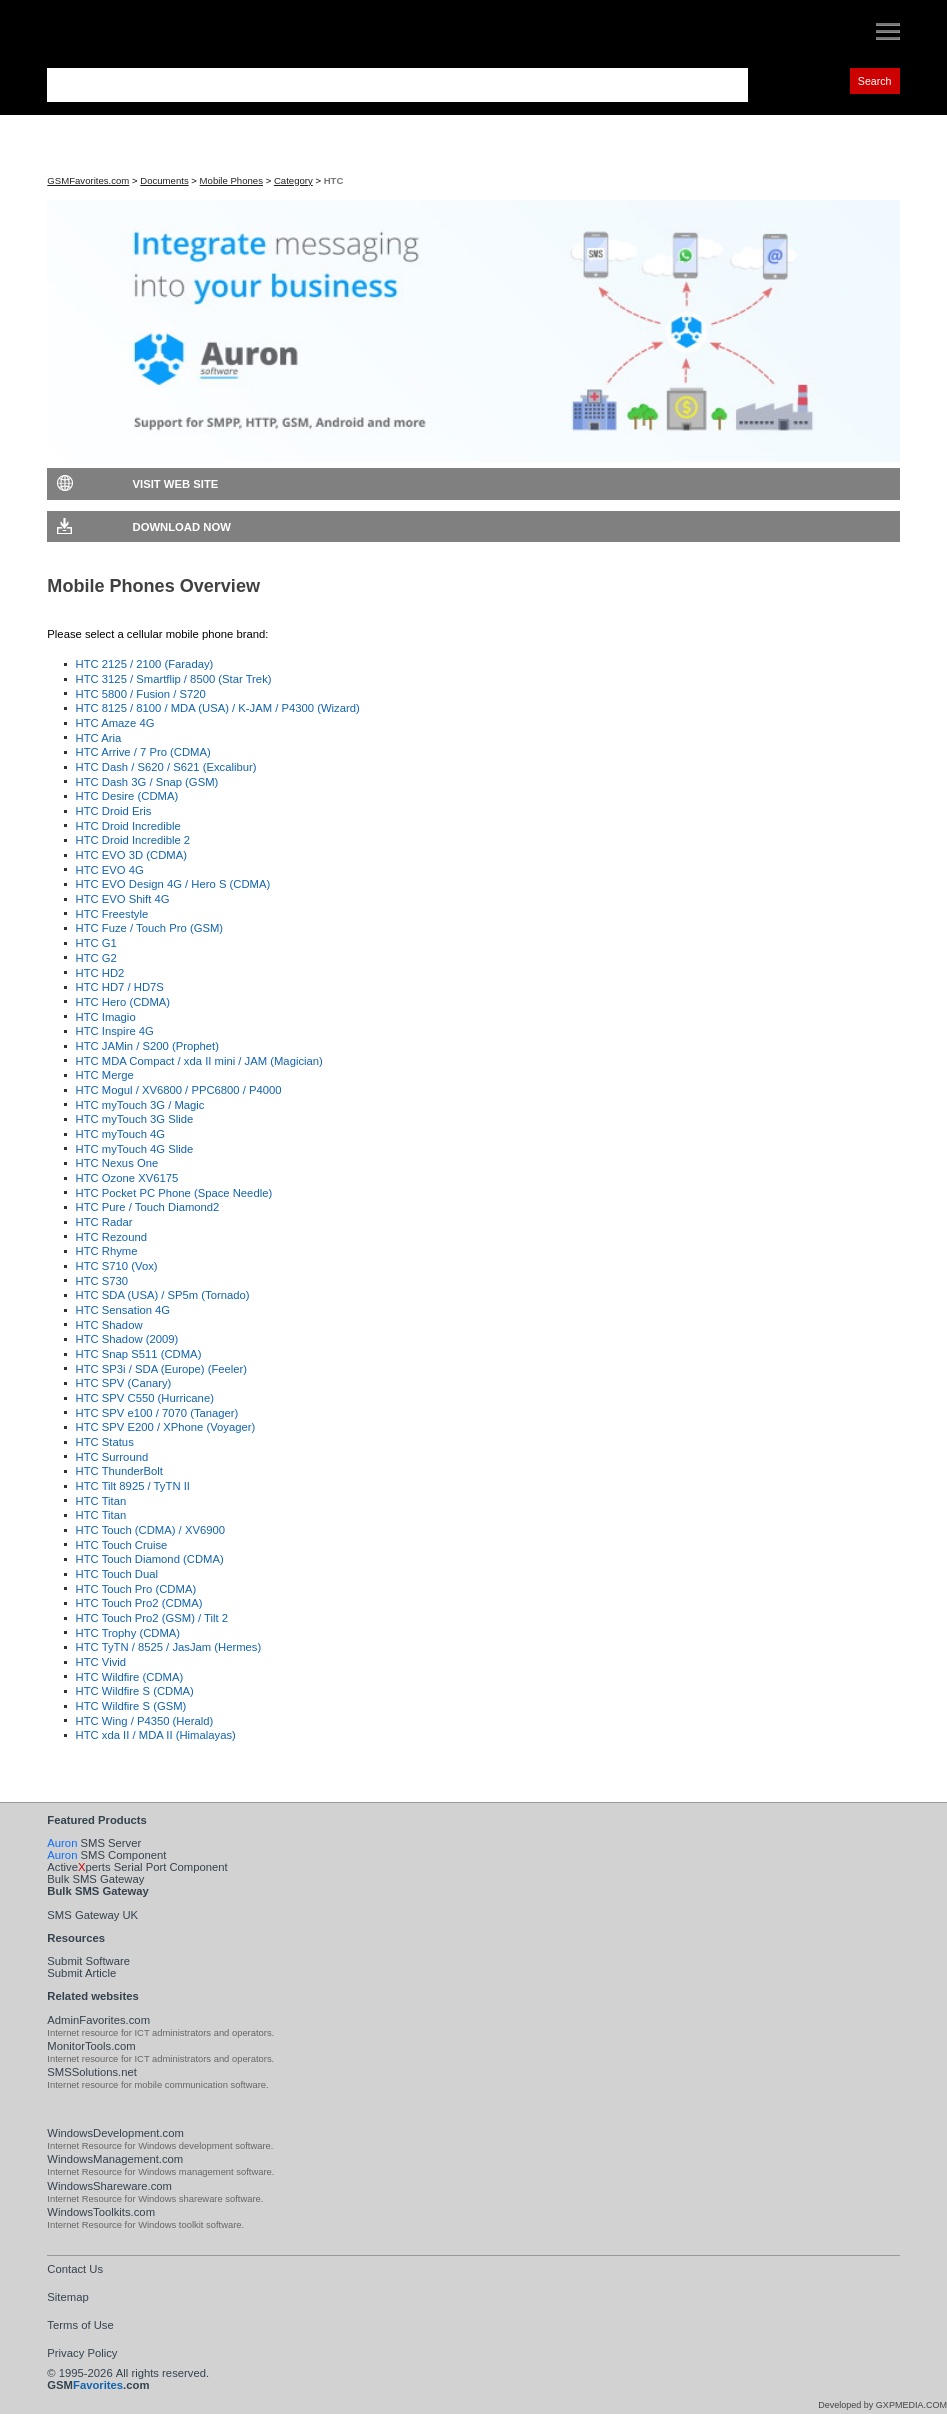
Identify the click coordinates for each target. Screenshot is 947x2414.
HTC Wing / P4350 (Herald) (145, 1721)
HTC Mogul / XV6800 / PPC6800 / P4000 (179, 1090)
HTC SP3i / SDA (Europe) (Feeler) (162, 1369)
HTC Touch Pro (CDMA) (136, 1589)
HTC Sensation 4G (123, 1310)
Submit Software (88, 1961)
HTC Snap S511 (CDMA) (139, 1354)
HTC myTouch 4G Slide (135, 1149)
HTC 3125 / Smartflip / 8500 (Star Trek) (174, 679)
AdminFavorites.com (98, 2020)
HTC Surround (112, 1457)
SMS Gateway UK (92, 1915)
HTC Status (105, 1442)
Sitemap (67, 2297)
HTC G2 (96, 958)
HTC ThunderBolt (119, 1471)
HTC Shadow (109, 1325)
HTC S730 (102, 1281)
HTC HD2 (100, 973)
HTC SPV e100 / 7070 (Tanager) (157, 1413)
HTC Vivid (101, 1662)
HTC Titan (101, 1501)
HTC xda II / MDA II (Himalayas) (156, 1735)
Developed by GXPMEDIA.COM (882, 2405)
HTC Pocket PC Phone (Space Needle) (174, 1193)
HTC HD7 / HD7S (120, 987)
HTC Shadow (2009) (127, 1339)
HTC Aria (99, 738)
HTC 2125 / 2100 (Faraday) (145, 664)
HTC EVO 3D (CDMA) (131, 855)
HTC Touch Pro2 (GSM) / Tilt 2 (152, 1618)
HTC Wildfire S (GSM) (131, 1706)
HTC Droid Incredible (128, 826)
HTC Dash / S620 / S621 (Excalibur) (166, 767)
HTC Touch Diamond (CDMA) (150, 1559)
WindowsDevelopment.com (115, 2133)
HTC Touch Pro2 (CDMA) (139, 1603)
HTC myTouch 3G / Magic (140, 1105)
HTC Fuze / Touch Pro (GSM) (150, 928)
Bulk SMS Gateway (95, 1879)
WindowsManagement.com (115, 2159)
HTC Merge (105, 1075)
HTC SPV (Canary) (124, 1383)
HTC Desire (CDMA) (127, 796)
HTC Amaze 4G (115, 723)
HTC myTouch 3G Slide (135, 1119)
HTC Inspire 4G (115, 1031)
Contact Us (75, 2269)
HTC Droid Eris (114, 811)
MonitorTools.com (91, 2046)
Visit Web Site (176, 484)
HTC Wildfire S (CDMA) (135, 1691)
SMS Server (94, 1843)
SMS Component (106, 1855)
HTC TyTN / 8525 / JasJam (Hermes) (169, 1647)
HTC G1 (96, 943)
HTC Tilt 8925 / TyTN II (133, 1486)
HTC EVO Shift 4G (123, 899)
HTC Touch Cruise (122, 1545)
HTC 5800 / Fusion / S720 (141, 694)
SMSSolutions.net (92, 2072)
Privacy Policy (82, 2353)
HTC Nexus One (117, 1163)
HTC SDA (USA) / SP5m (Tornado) (163, 1295)
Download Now (182, 527)
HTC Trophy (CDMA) (128, 1633)
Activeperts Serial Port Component (137, 1867)
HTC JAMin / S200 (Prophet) (147, 1046)
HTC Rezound (111, 1237)
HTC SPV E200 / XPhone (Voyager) (166, 1427)
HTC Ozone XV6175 (127, 1178)
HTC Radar (104, 1222)
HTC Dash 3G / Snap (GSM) (147, 782)
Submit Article (81, 1973)
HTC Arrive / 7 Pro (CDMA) (143, 752)
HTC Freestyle (112, 914)
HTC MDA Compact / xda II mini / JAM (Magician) (199, 1061)
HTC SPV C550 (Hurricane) (145, 1398)
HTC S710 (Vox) (117, 1266)
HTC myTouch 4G (121, 1134)
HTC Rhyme (107, 1251)
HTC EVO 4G (110, 870)
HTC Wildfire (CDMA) (130, 1677)
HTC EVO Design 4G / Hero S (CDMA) (173, 884)
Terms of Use (80, 2325)
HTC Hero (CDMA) (123, 1002)
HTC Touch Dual (117, 1574)
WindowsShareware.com (109, 2186)
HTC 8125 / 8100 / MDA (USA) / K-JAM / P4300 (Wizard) (218, 708)
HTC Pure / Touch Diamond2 (148, 1207)
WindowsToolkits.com (101, 2212)
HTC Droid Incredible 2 (133, 840)
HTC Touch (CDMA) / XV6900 (150, 1530)
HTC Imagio (106, 1017)
